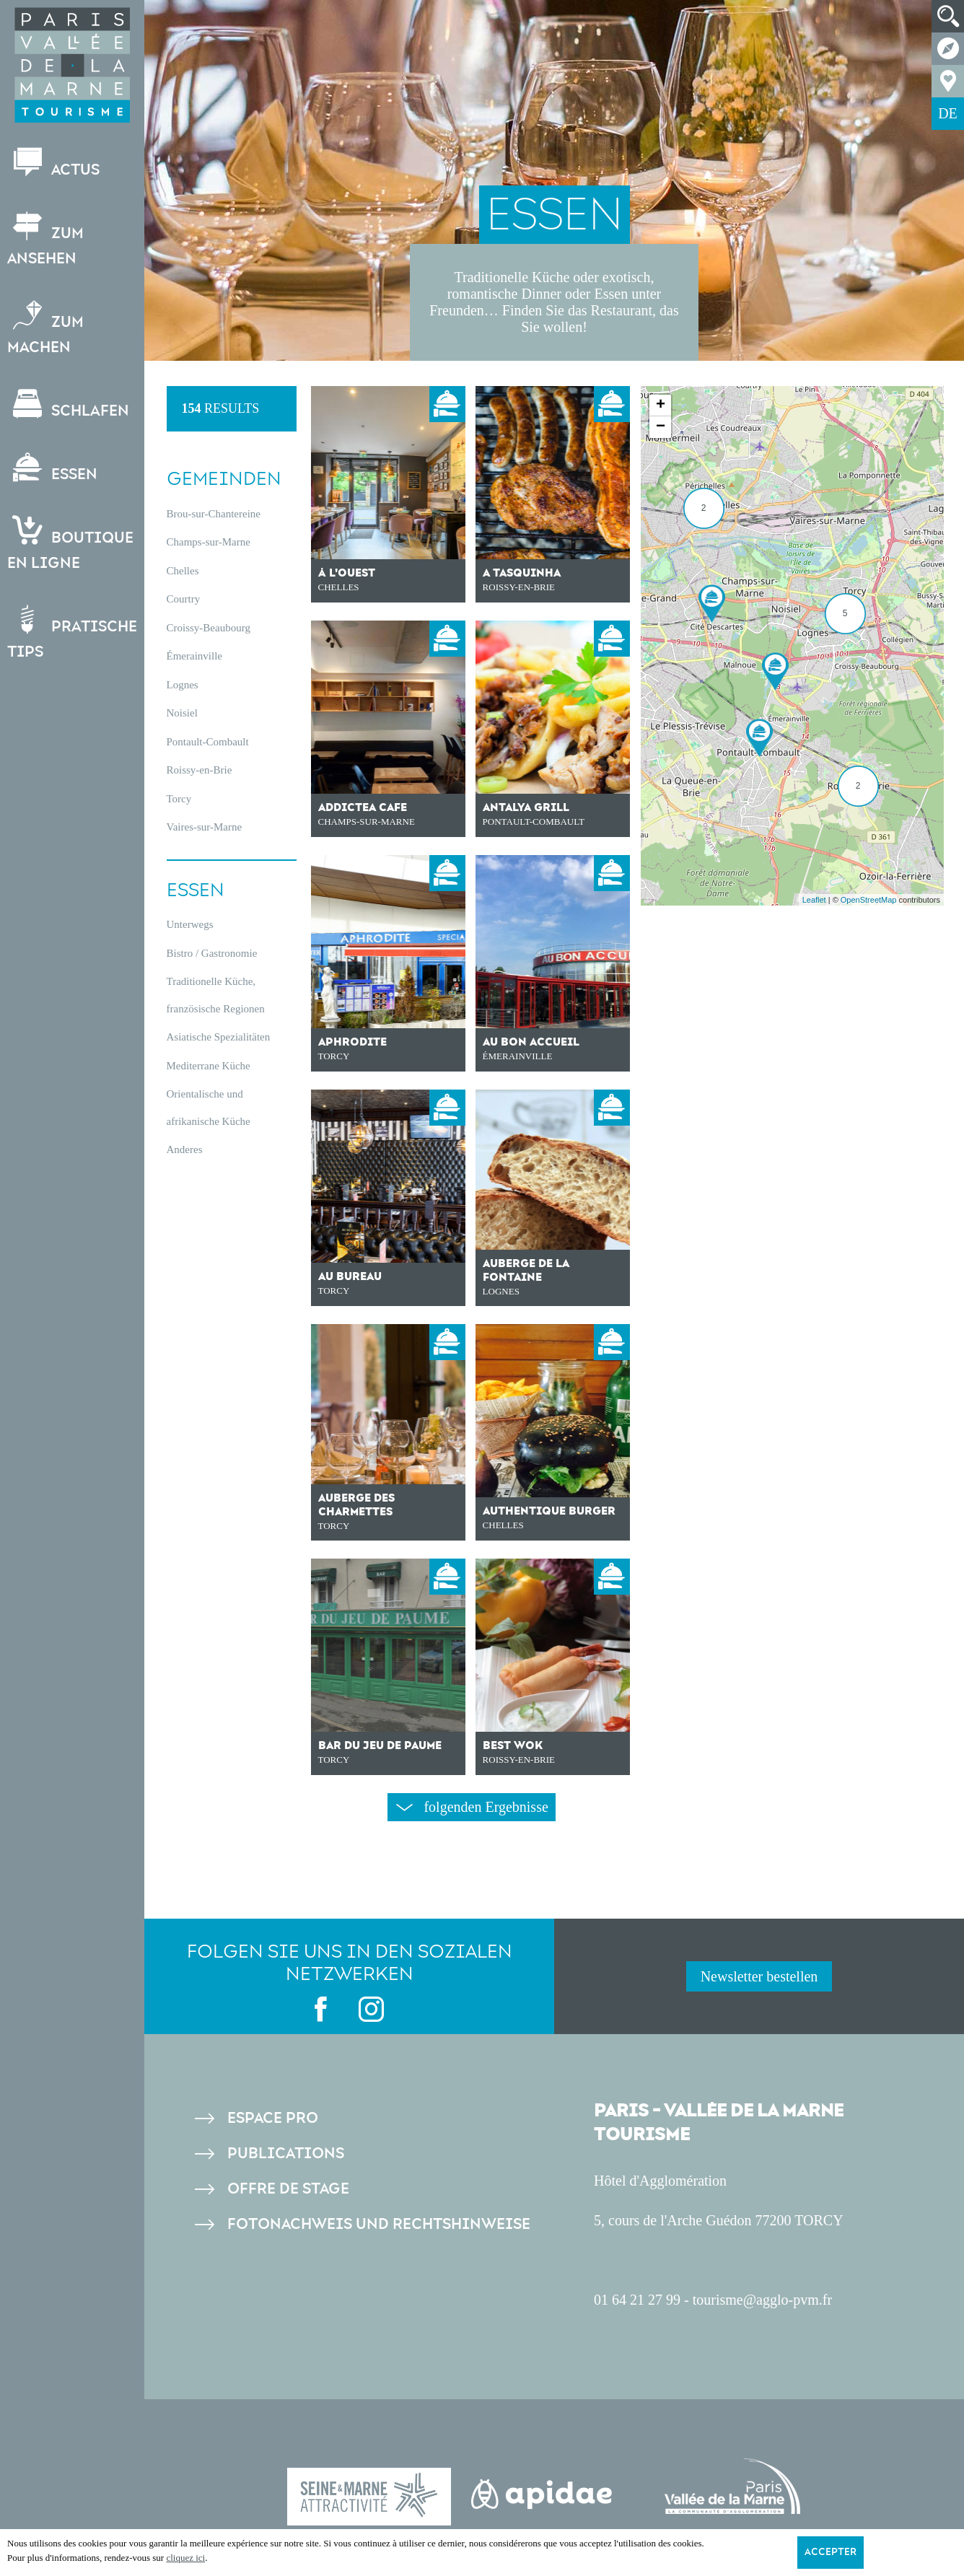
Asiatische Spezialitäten (219, 1037)
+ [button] (660, 405)
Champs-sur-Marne (208, 542)
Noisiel (182, 713)
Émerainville (194, 656)
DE (948, 113)
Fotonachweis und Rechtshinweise (378, 2224)
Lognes (182, 685)
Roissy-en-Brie (199, 770)
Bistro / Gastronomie (212, 953)
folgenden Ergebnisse (472, 1807)
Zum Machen (45, 328)
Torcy (179, 799)
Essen (52, 467)
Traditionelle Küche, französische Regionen (216, 995)
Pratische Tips (72, 633)
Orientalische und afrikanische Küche (208, 1107)
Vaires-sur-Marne (204, 827)
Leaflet (814, 899)
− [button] (660, 427)
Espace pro (272, 2118)
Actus (53, 163)
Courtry (184, 599)
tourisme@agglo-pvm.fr (762, 2300)
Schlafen (68, 404)
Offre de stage (288, 2189)
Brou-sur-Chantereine (214, 514)
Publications (285, 2154)
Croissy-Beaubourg (208, 628)
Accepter (830, 2552)
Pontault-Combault (208, 742)
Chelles (183, 571)
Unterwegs (190, 924)
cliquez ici (185, 2557)
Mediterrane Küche (208, 1066)
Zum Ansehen (45, 239)
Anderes (185, 1149)
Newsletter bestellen (759, 1976)
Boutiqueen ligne (70, 544)
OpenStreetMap (869, 899)
